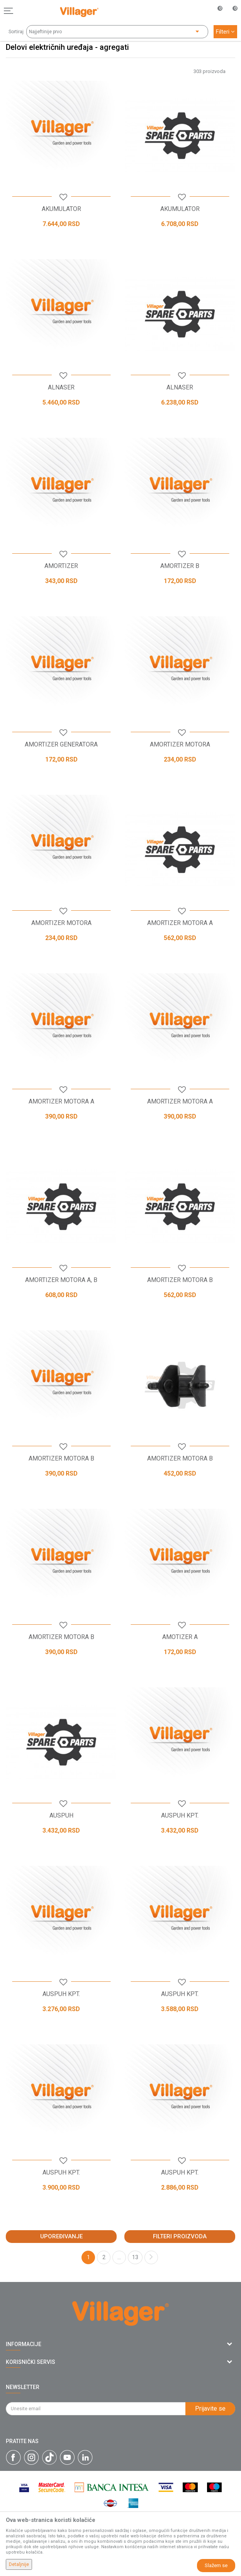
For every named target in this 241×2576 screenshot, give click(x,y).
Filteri (225, 31)
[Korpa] (231, 19)
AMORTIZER (61, 566)
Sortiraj (16, 31)
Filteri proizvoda (180, 2236)
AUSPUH (61, 1815)
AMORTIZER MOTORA (180, 744)
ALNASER (61, 387)
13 (135, 2257)
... (119, 2257)
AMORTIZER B (179, 566)
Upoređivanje (61, 2236)
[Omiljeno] (215, 11)
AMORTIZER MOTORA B (180, 1280)
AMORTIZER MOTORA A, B (61, 1280)
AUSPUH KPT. (180, 1815)
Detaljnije (19, 2564)
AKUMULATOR (61, 209)
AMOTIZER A (180, 1637)
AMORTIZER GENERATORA (61, 744)
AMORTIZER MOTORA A (180, 923)
